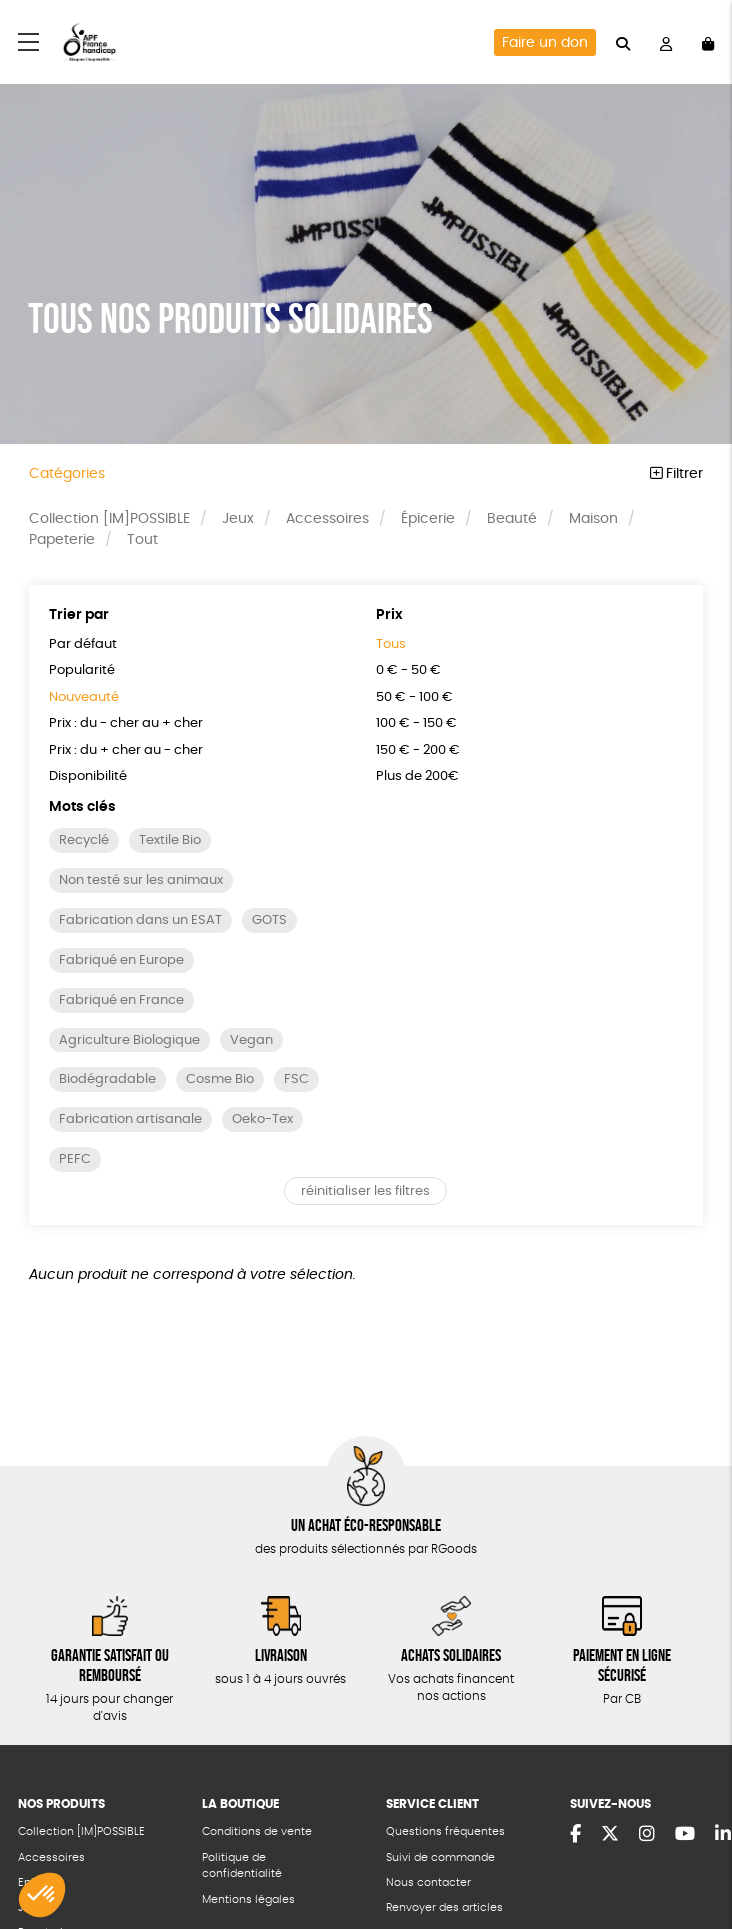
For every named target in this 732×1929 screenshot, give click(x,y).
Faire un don (545, 43)
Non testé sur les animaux (141, 880)
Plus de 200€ (417, 776)
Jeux (238, 519)
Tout (142, 540)
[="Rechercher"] (623, 42)
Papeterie (62, 540)
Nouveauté (84, 697)
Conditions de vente (257, 1831)
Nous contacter (428, 1882)
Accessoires (327, 519)
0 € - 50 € (408, 670)
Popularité (82, 670)
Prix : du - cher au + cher (126, 723)
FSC (296, 1079)
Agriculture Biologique (129, 1040)
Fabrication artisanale (130, 1119)
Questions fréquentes (445, 1831)
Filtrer (676, 474)
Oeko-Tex (262, 1119)
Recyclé (84, 840)
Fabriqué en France (121, 1000)
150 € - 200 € (418, 750)
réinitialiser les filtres (365, 1191)
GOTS (269, 920)
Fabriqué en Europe (121, 960)
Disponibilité (88, 776)
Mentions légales (248, 1899)
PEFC (75, 1159)
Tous (391, 644)
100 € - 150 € (416, 723)
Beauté (512, 519)
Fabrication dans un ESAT (140, 920)
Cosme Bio (220, 1079)
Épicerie (428, 519)
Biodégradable (107, 1079)
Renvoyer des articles (444, 1907)
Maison (593, 519)
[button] (42, 1895)
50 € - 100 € (414, 697)
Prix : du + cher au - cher (126, 750)
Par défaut (83, 644)
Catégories (67, 474)
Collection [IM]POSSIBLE (109, 519)
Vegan (251, 1040)
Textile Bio (170, 840)
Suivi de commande (440, 1857)
